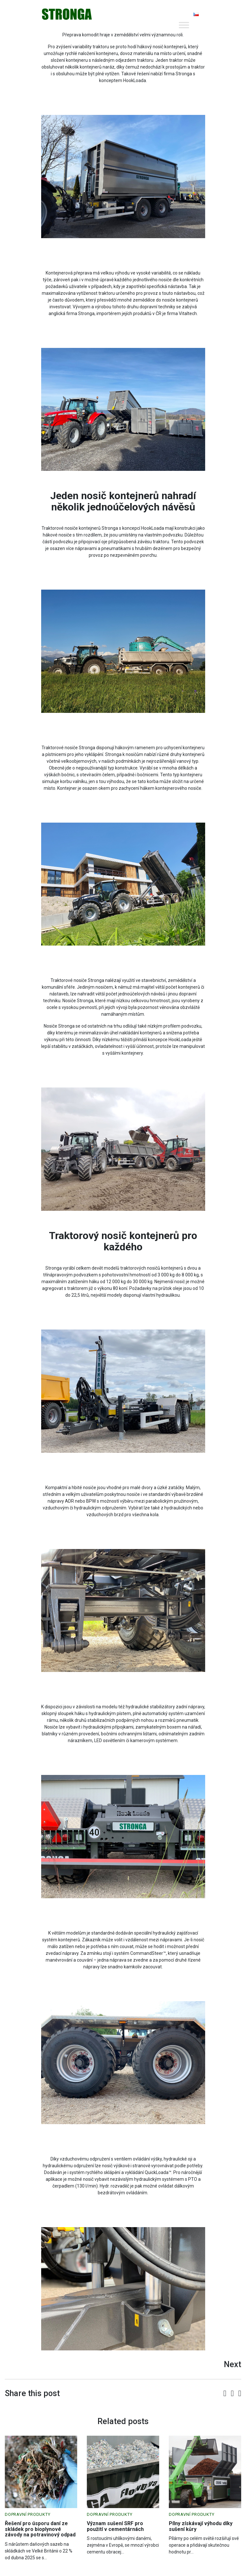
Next (232, 2364)
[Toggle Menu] (184, 25)
